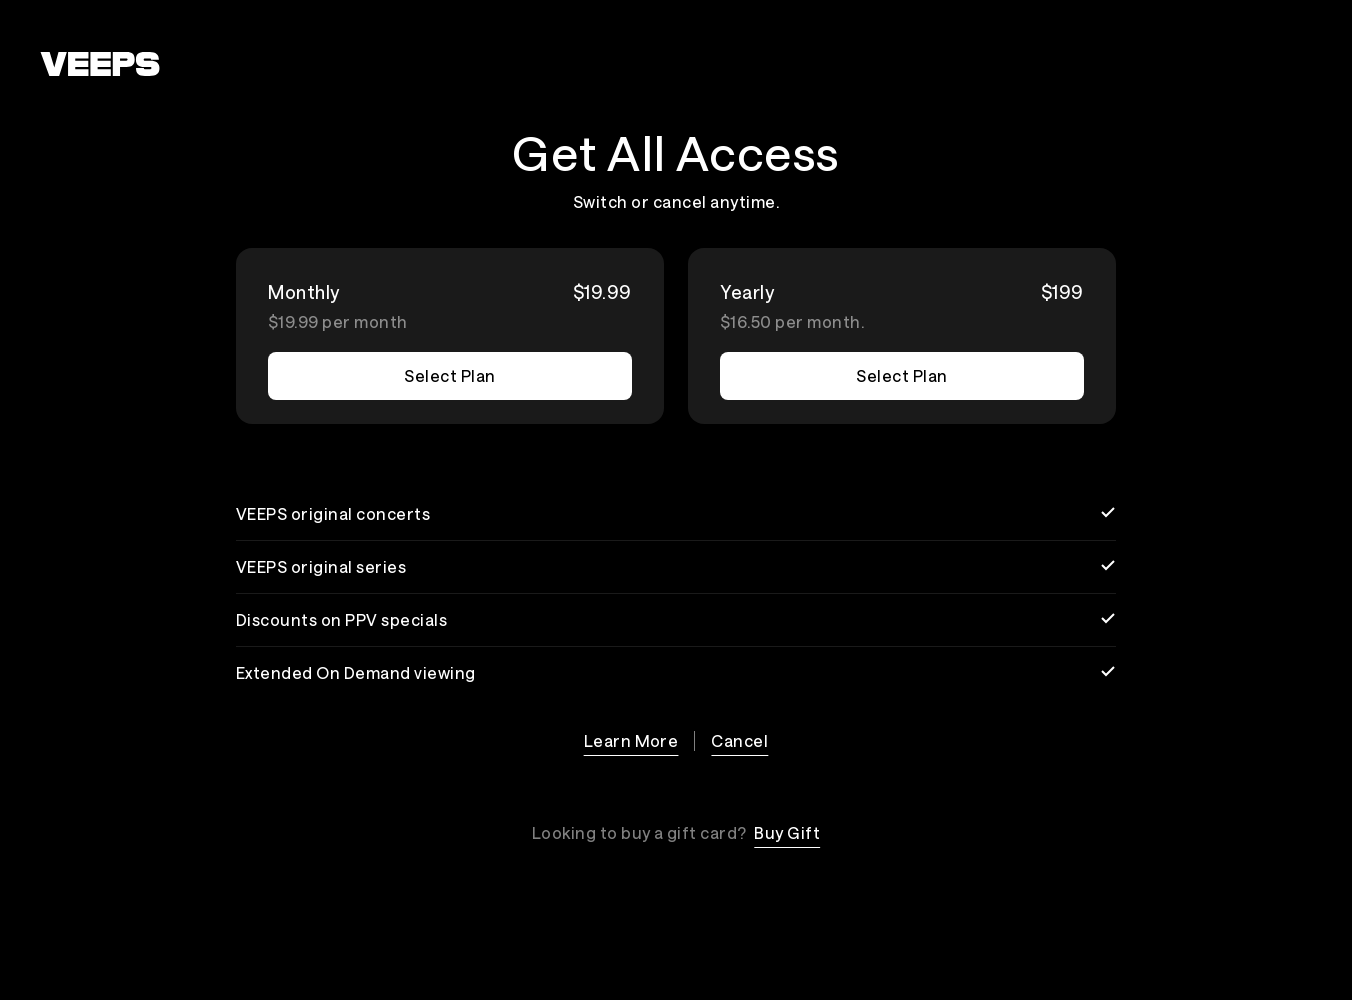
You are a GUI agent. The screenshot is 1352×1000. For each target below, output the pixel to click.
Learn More (631, 740)
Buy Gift (787, 832)
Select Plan (449, 375)
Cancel (739, 740)
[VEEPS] (100, 64)
